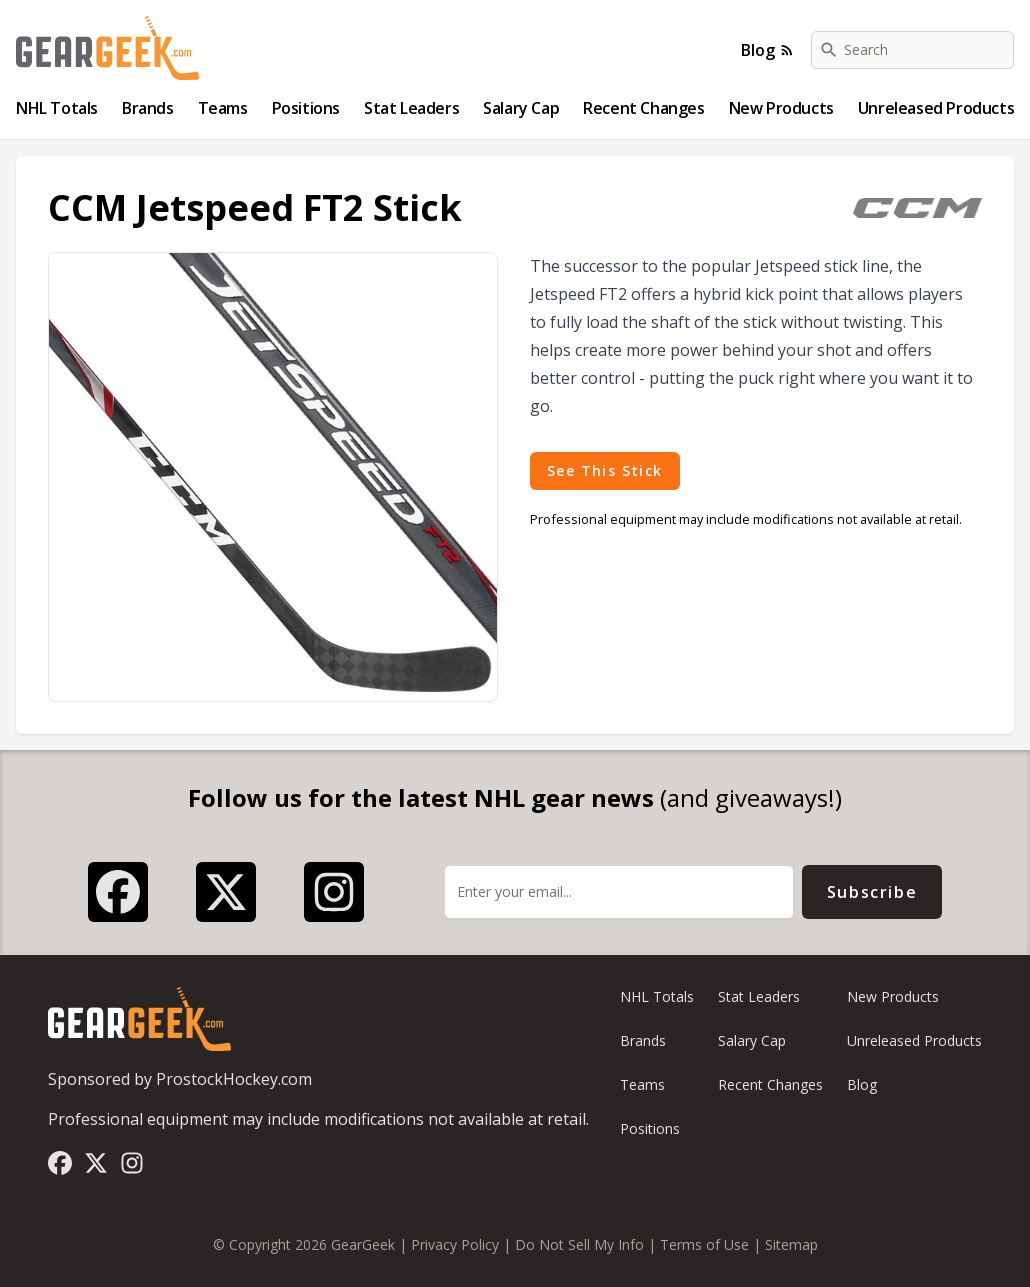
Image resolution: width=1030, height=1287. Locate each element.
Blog (768, 50)
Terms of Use (704, 1244)
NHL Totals (57, 108)
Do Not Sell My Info (579, 1244)
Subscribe (872, 892)
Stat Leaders (411, 108)
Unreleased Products (936, 108)
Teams (223, 108)
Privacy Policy (455, 1244)
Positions (306, 108)
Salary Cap (521, 108)
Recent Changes (643, 108)
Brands (148, 108)
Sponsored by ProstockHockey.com (180, 1079)
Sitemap (791, 1244)
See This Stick (605, 470)
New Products (781, 108)
